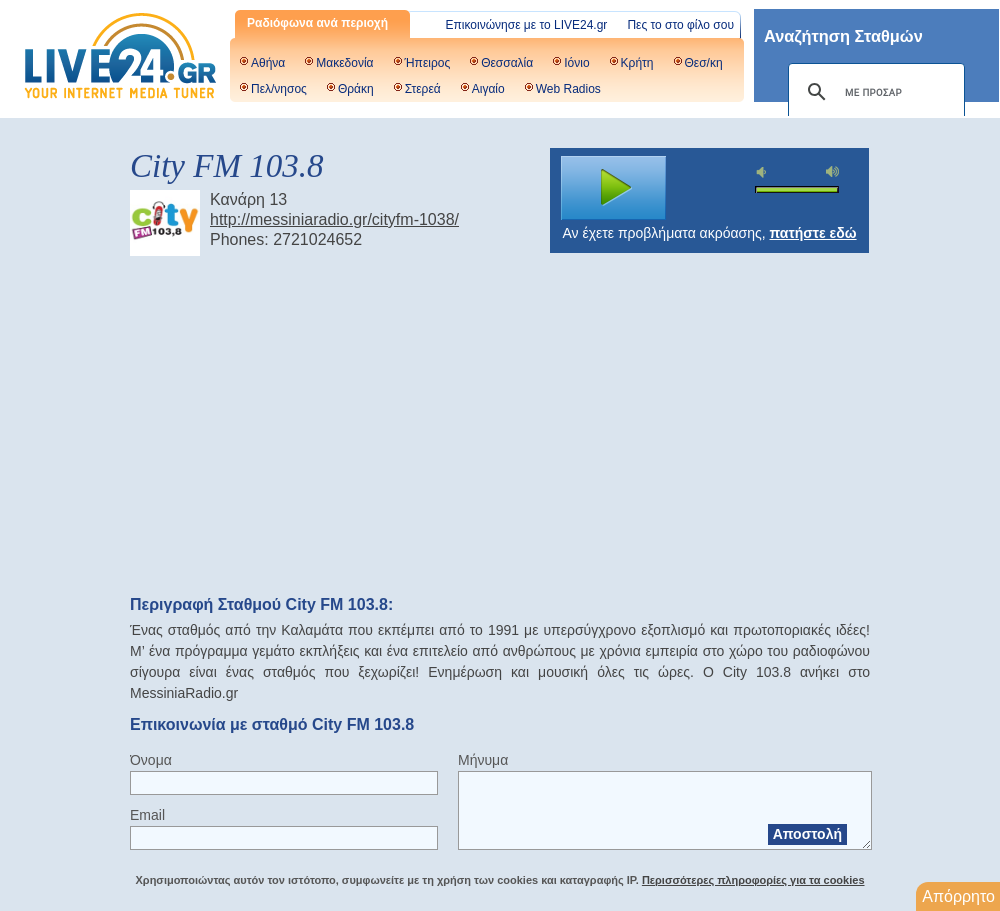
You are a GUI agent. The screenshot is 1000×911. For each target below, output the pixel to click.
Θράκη (356, 89)
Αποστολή (807, 834)
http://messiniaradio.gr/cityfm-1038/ (334, 219)
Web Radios (568, 89)
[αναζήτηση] (873, 92)
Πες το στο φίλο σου (680, 25)
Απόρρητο (958, 896)
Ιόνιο (576, 63)
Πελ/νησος (279, 89)
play (614, 188)
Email (147, 815)
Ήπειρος (428, 63)
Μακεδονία (344, 63)
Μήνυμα (483, 760)
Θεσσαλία (507, 63)
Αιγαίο (488, 89)
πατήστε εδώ (813, 233)
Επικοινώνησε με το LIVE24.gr (527, 25)
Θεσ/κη (704, 63)
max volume (833, 171)
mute (764, 172)
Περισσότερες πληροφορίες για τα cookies (753, 880)
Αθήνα (268, 63)
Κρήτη (637, 63)
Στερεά (423, 89)
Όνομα (151, 760)
